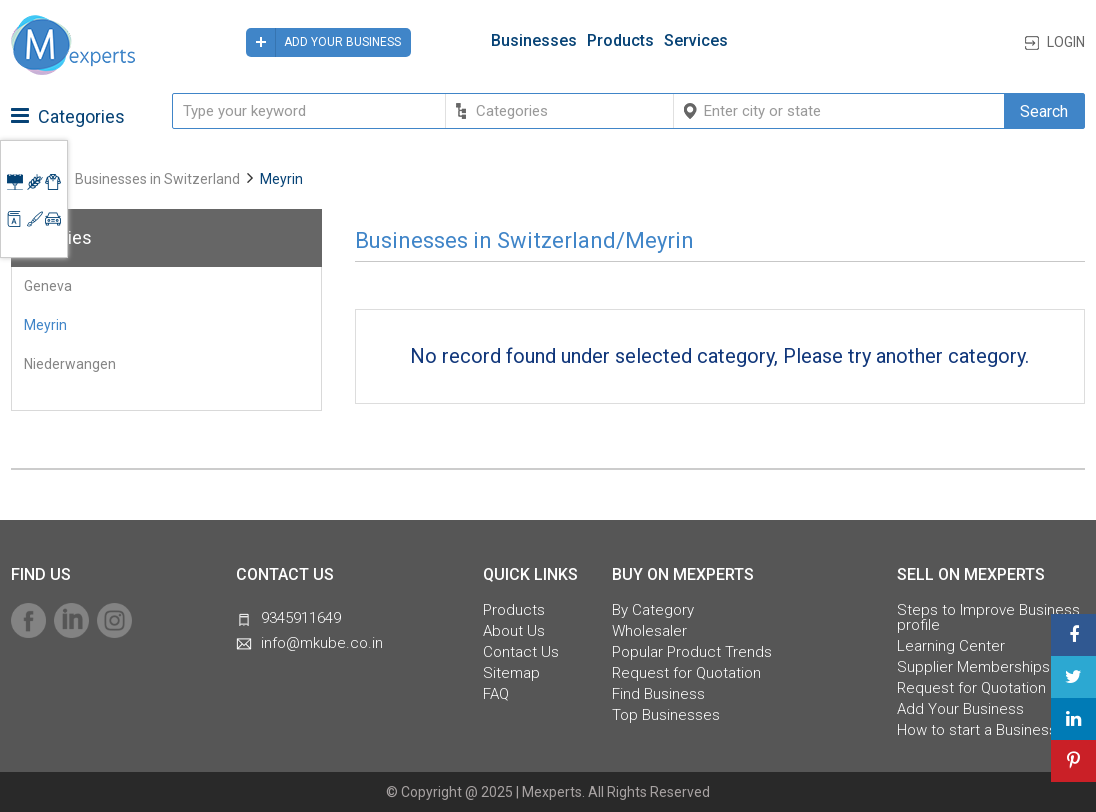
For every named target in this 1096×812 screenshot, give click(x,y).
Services (696, 41)
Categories (68, 116)
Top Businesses (666, 715)
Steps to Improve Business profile (988, 618)
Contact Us (521, 652)
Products (620, 41)
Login (1066, 42)
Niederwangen (70, 364)
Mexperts (552, 792)
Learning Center (951, 646)
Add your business (323, 42)
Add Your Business (960, 709)
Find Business (658, 694)
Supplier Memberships (973, 667)
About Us (514, 631)
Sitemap (511, 673)
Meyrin (45, 325)
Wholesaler (649, 631)
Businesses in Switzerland (157, 179)
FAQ (496, 694)
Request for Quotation (686, 673)
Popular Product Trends (692, 652)
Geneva (48, 286)
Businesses (534, 41)
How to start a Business (977, 730)
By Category (653, 610)
